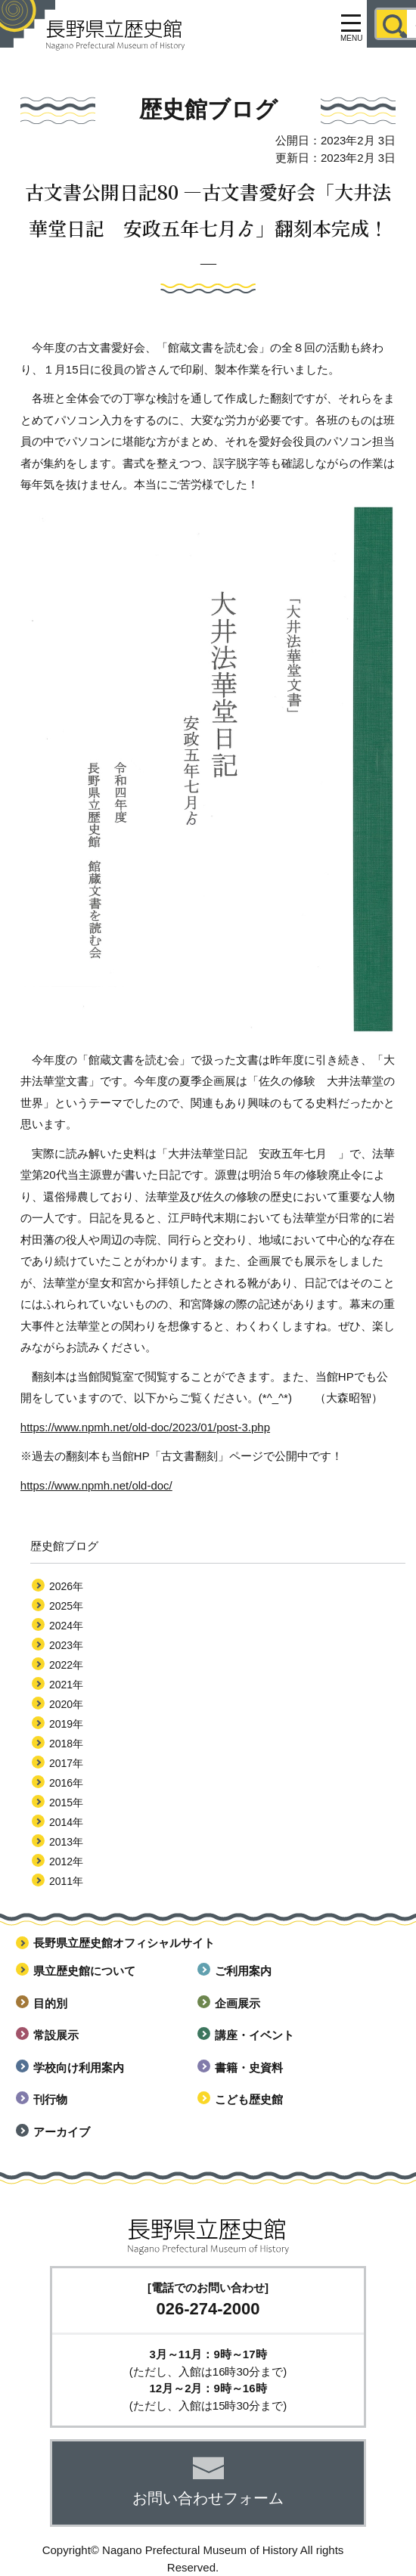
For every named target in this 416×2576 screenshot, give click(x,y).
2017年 (66, 1763)
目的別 (50, 2003)
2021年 (66, 1685)
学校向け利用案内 (78, 2067)
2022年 (66, 1665)
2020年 (66, 1704)
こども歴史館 (249, 2099)
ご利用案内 (243, 1970)
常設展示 (56, 2035)
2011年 (66, 1881)
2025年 (66, 1606)
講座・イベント (254, 2035)
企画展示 (237, 2003)
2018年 (66, 1743)
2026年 (66, 1586)
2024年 (66, 1626)
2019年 (66, 1724)
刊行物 (50, 2099)
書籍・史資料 (249, 2067)
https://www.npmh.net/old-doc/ (96, 1485)
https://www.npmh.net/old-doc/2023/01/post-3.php (145, 1427)
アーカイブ (61, 2131)
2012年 (66, 1861)
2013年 (66, 1842)
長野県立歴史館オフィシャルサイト (124, 1942)
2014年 (66, 1822)
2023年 (66, 1645)
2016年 (66, 1783)
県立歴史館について (84, 1970)
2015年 (66, 1802)
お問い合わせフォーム (208, 2498)
